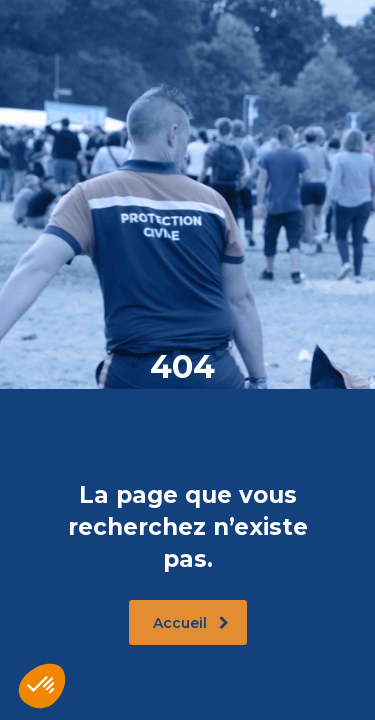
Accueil (191, 623)
